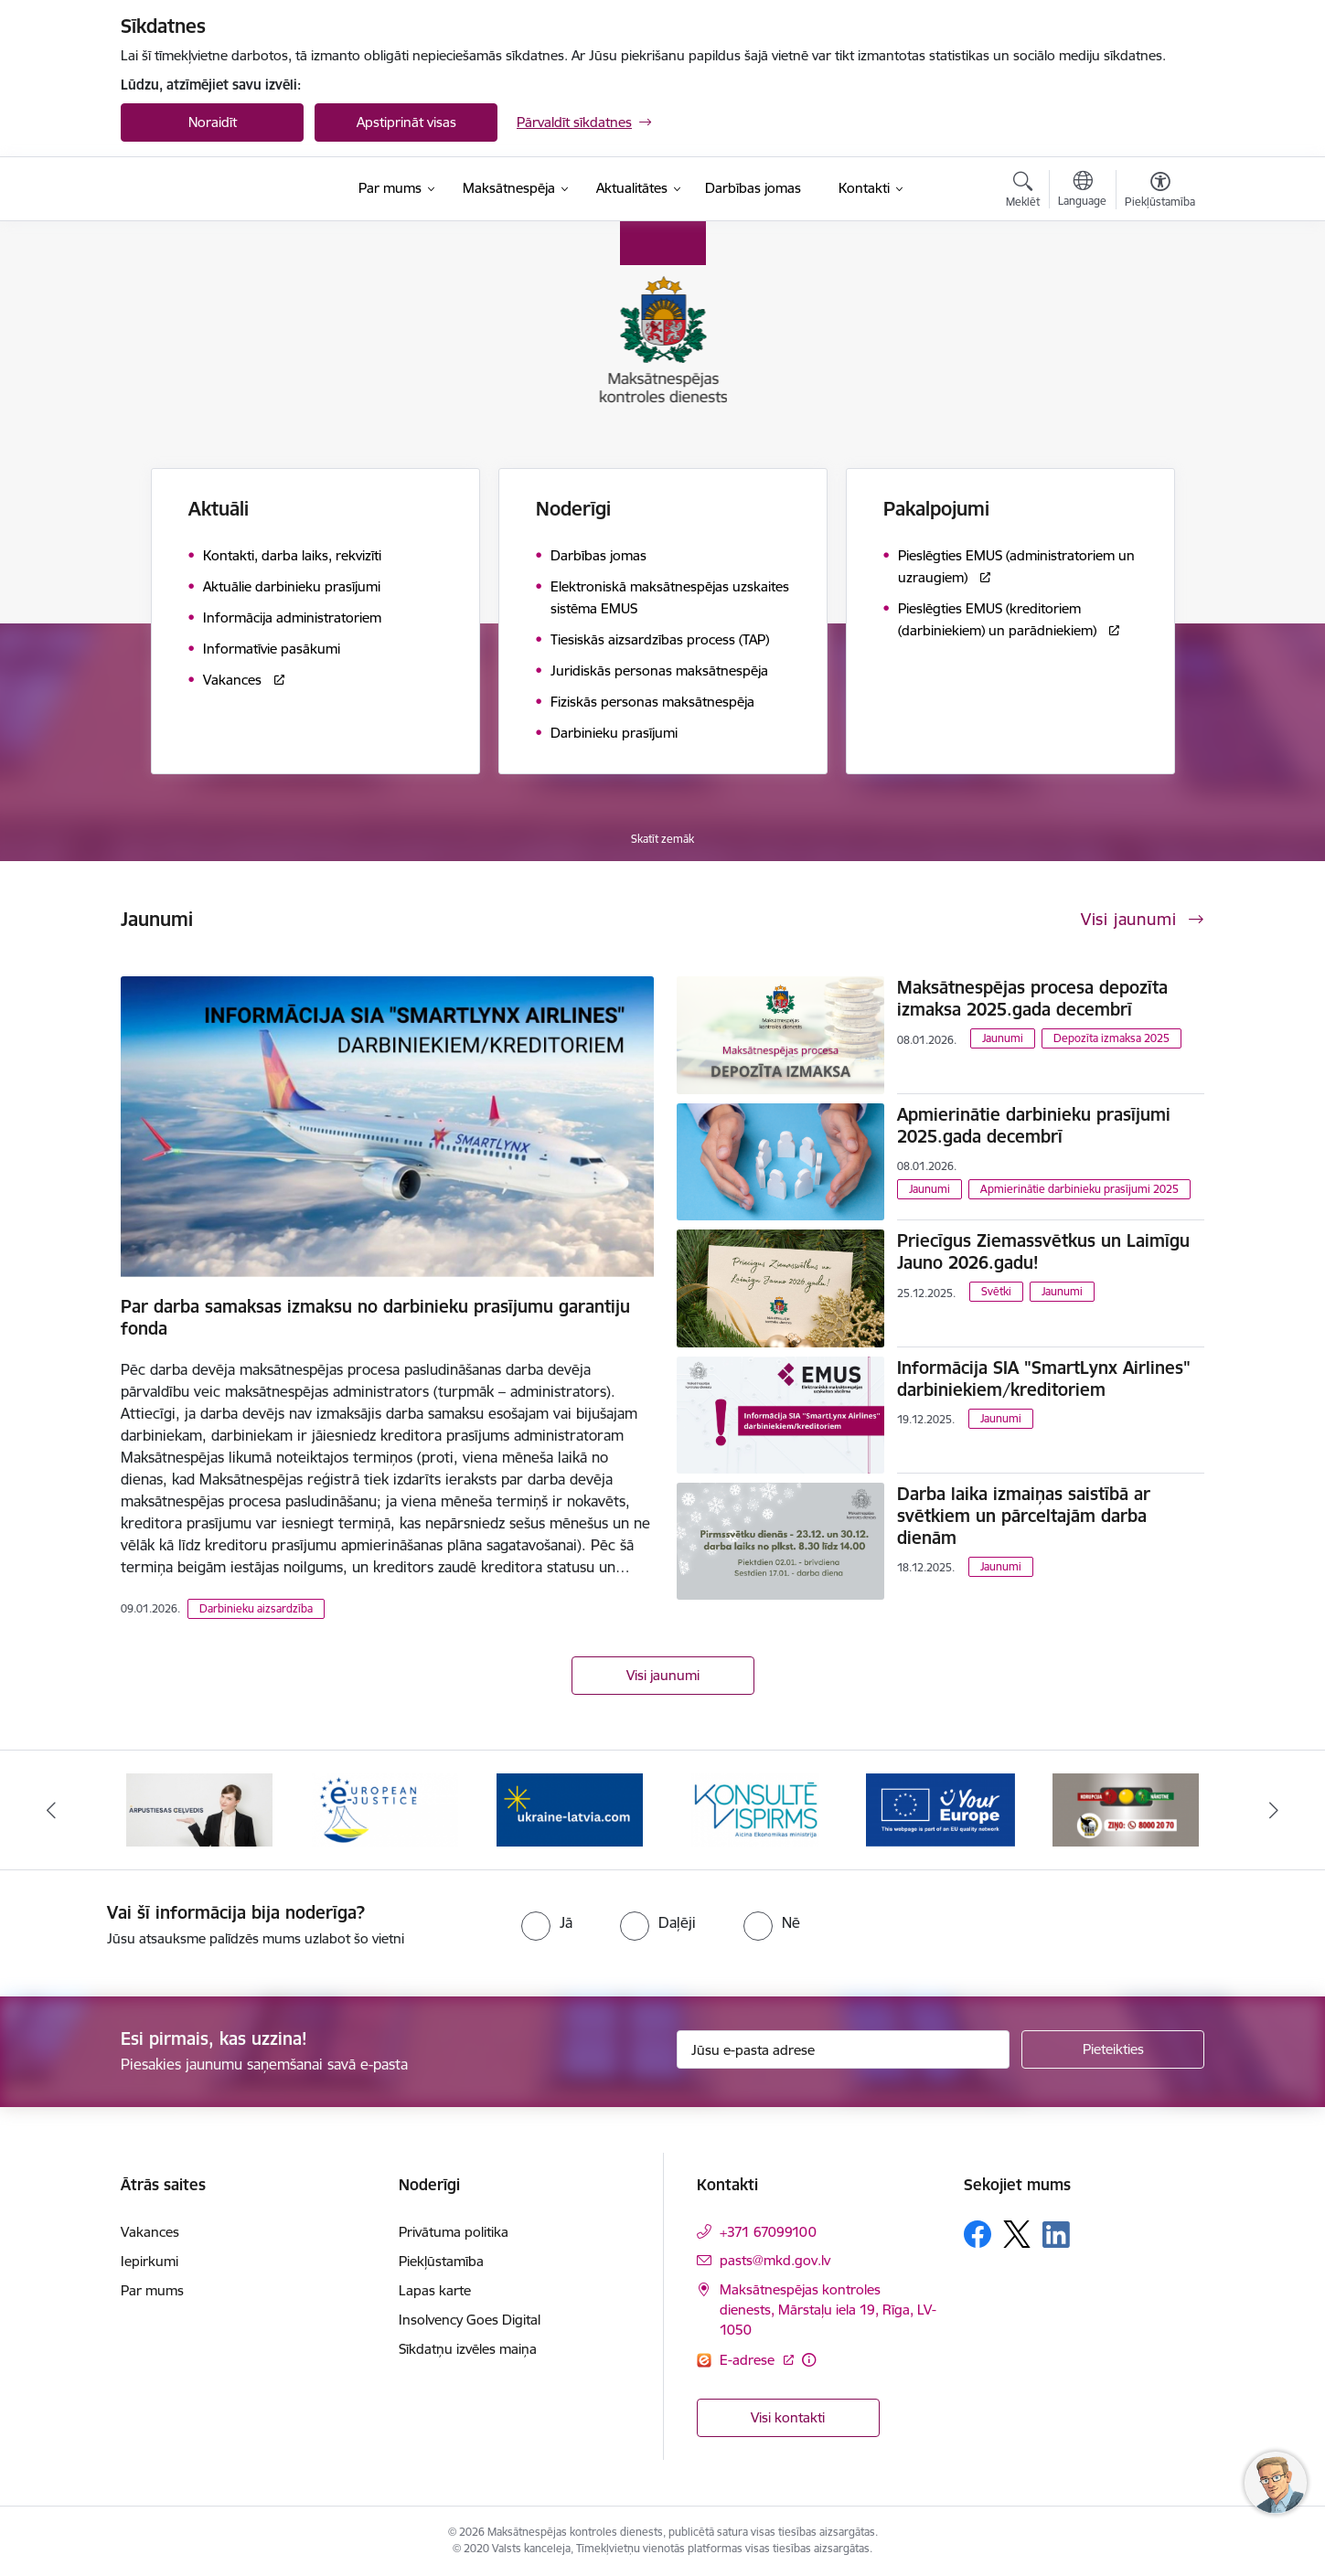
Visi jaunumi (663, 1675)
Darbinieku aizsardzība (256, 1608)
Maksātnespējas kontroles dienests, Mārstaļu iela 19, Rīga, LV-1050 (828, 2309)
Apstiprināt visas (406, 122)
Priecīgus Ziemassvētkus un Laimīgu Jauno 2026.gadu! (1043, 1251)
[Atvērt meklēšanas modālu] (1023, 192)
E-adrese (749, 2359)
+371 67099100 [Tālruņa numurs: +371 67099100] (768, 2232)
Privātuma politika (453, 2232)
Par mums (152, 2290)
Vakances (150, 2232)
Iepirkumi (149, 2261)
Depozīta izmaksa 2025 (1111, 1038)
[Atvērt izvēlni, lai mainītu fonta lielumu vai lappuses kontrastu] (1160, 192)
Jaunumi (1002, 1038)
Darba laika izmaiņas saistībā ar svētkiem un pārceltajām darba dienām (1023, 1516)
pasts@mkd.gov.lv (775, 2260)
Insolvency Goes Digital (469, 2319)
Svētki (996, 1291)
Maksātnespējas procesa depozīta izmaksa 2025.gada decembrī (1032, 998)
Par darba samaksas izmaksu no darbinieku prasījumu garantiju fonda (375, 1317)
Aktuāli (218, 508)
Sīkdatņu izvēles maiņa (468, 2349)
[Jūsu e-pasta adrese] (843, 2049)
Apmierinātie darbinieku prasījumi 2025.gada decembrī (1033, 1125)
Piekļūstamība (441, 2261)
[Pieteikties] (1112, 2049)
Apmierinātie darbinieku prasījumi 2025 (1079, 1189)
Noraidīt (212, 122)
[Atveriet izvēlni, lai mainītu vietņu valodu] (1082, 191)
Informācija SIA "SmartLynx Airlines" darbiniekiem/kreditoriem (1044, 1378)
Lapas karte (435, 2290)
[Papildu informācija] (809, 2360)
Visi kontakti (788, 2417)
